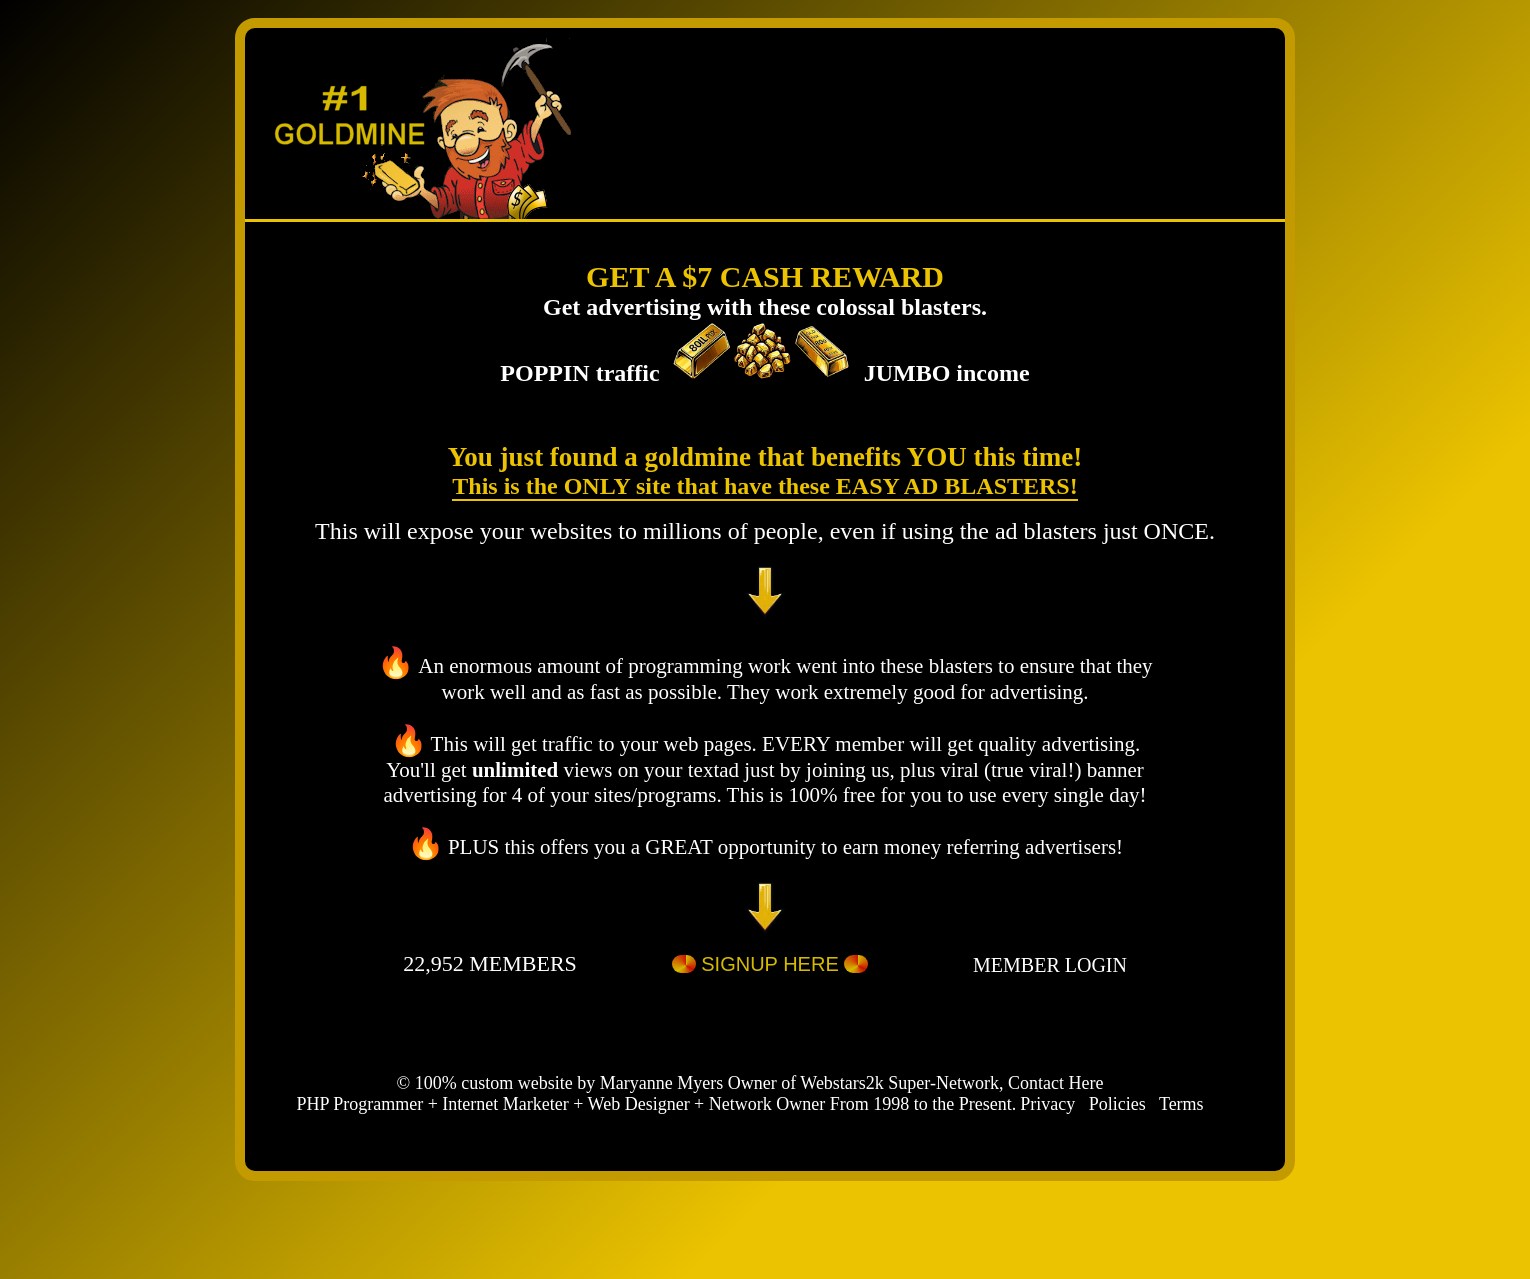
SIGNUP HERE (770, 967)
